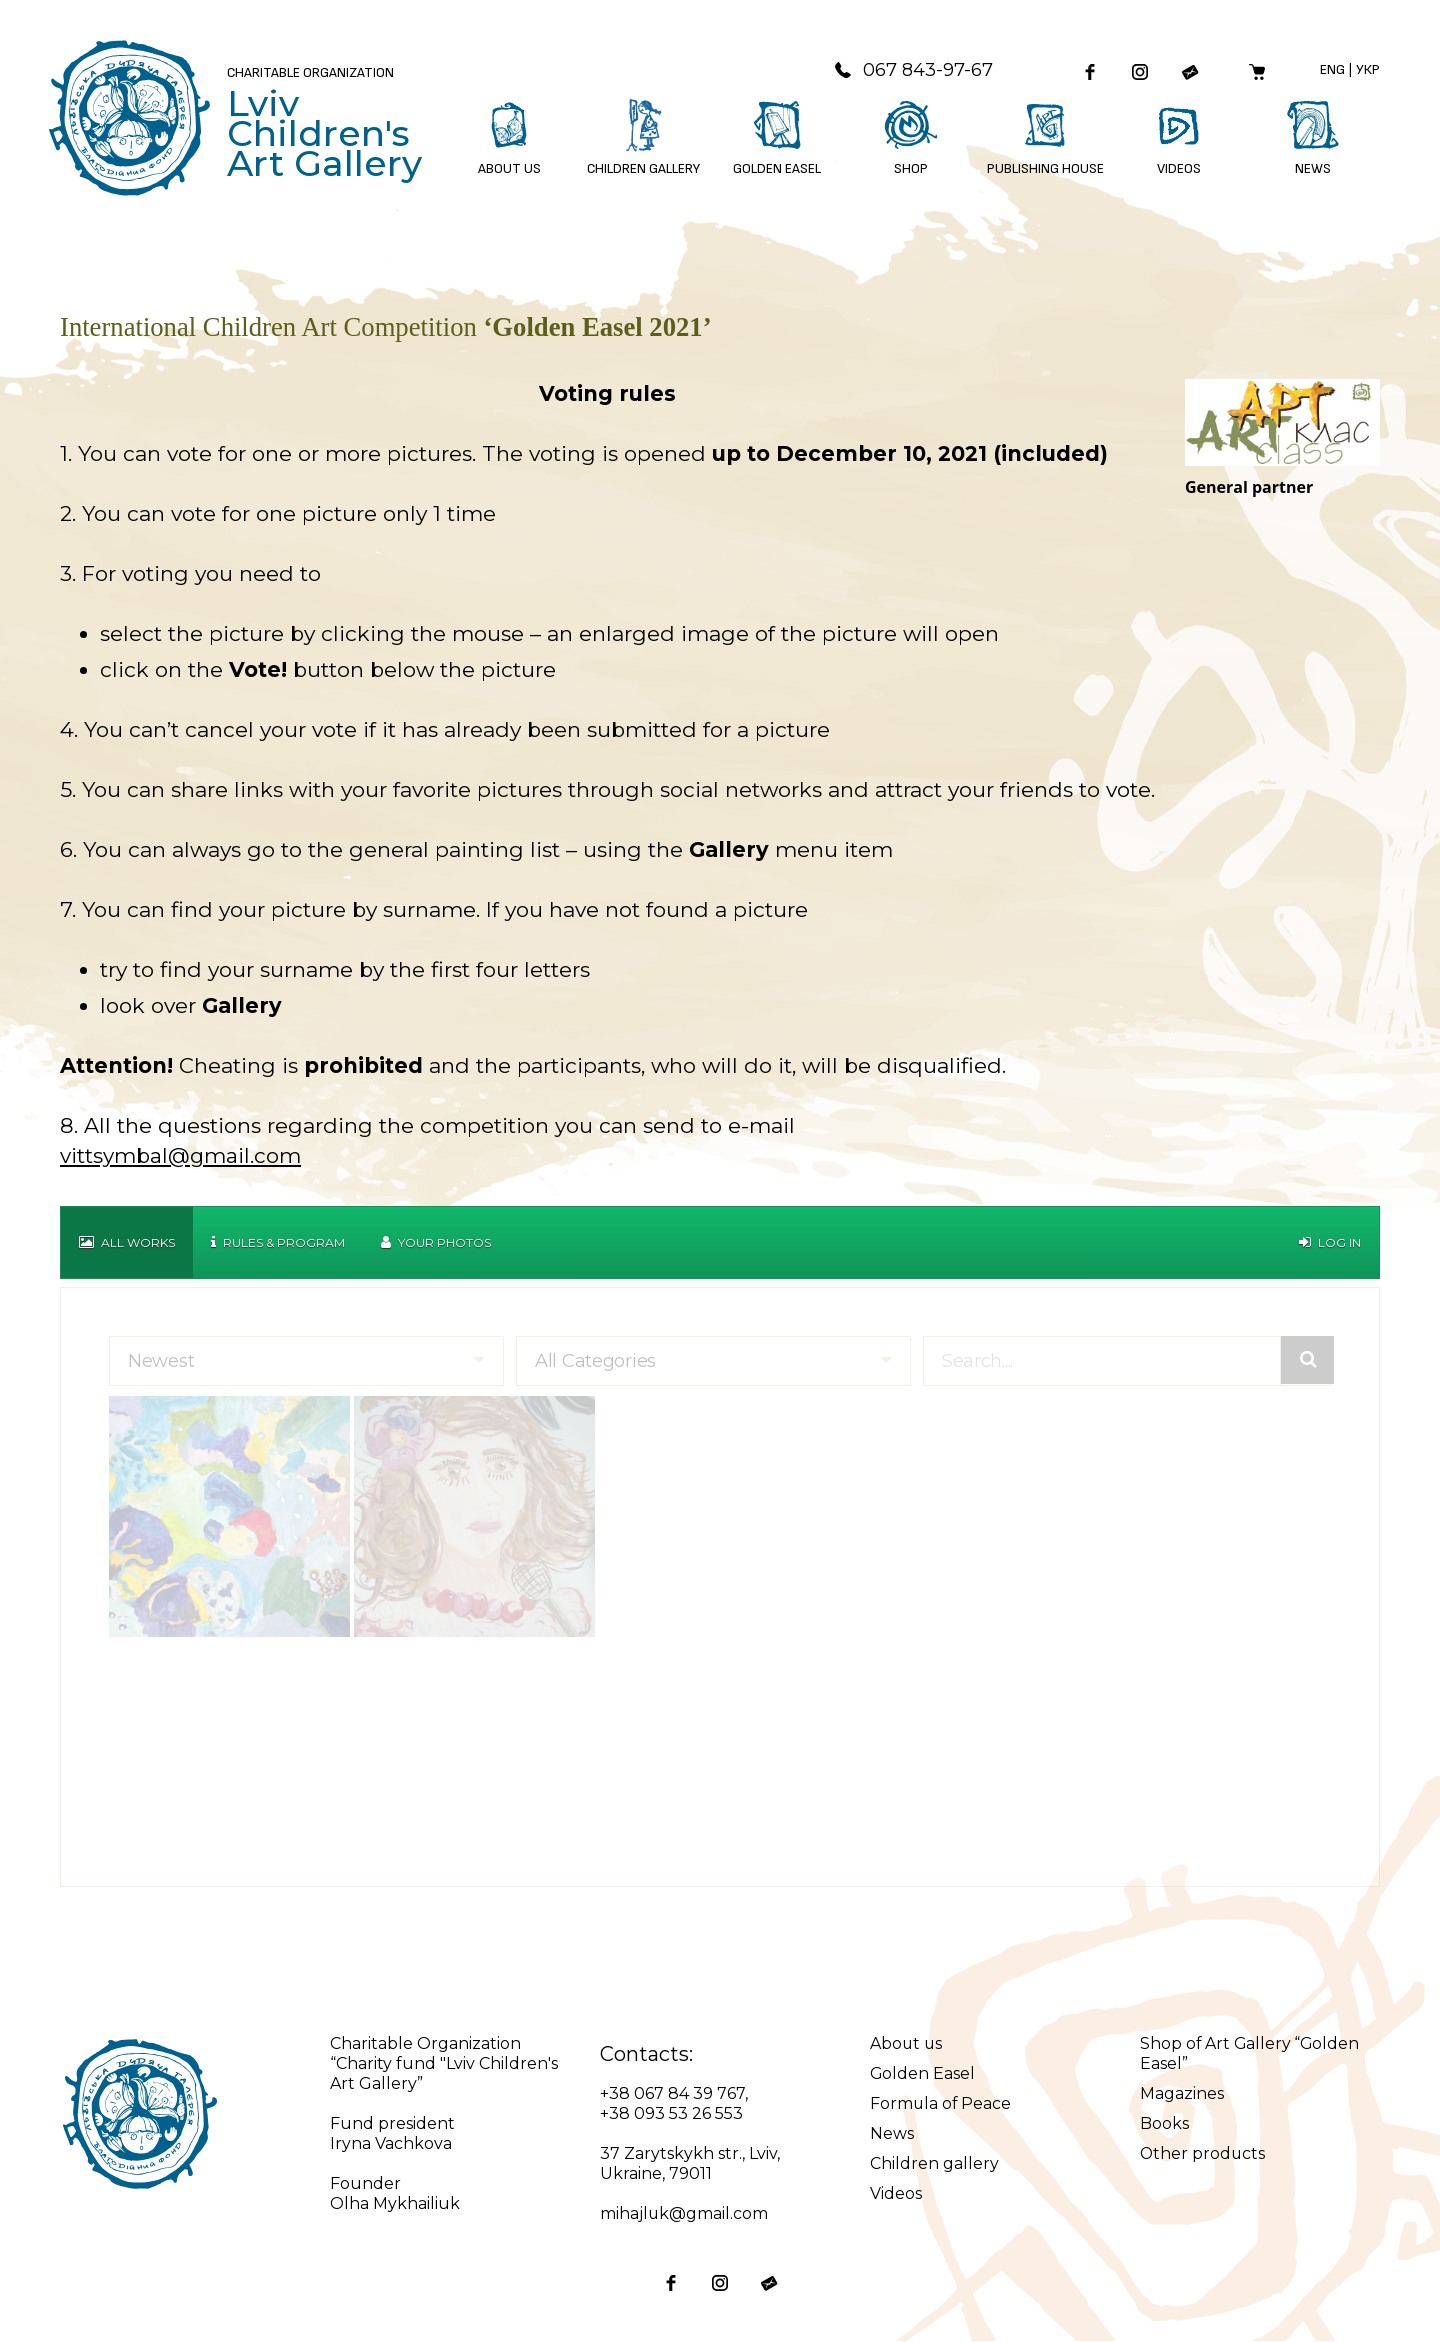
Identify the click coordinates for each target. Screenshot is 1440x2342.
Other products (1203, 2154)
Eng (1332, 70)
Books (1164, 2124)
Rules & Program (278, 1243)
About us (907, 2044)
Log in (1330, 1243)
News (892, 2134)
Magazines (1182, 2094)
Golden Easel (923, 2074)
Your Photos (436, 1243)
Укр (1368, 70)
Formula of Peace (941, 2104)
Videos (896, 2194)
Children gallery (934, 2164)
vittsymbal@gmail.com (181, 1156)
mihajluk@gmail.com (684, 2214)
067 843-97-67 (910, 71)
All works (127, 1243)
